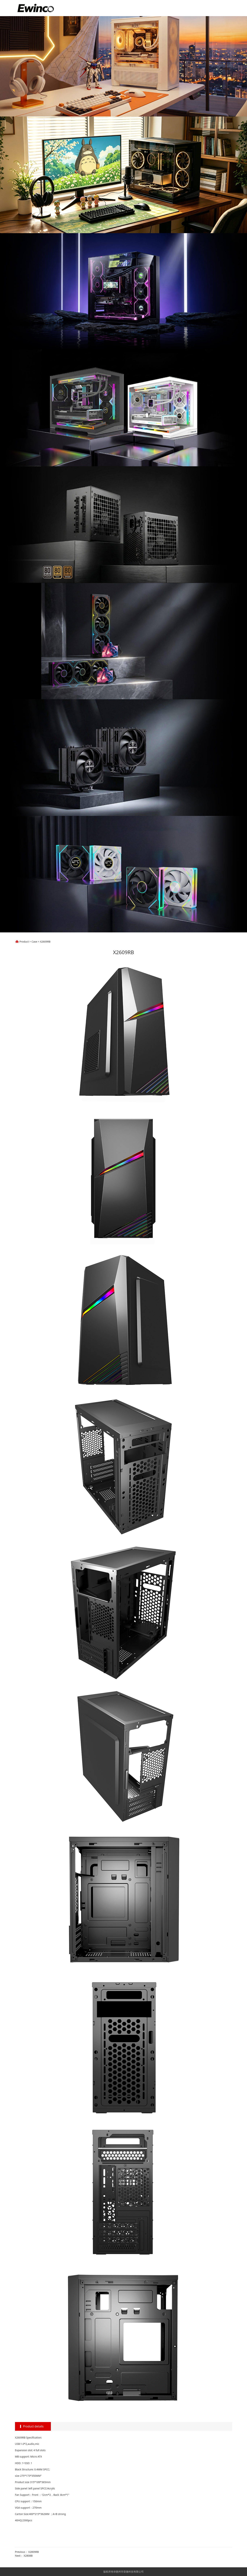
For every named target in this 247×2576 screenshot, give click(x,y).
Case (34, 941)
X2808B (28, 2555)
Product (24, 941)
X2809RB (33, 2552)
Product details (33, 2426)
